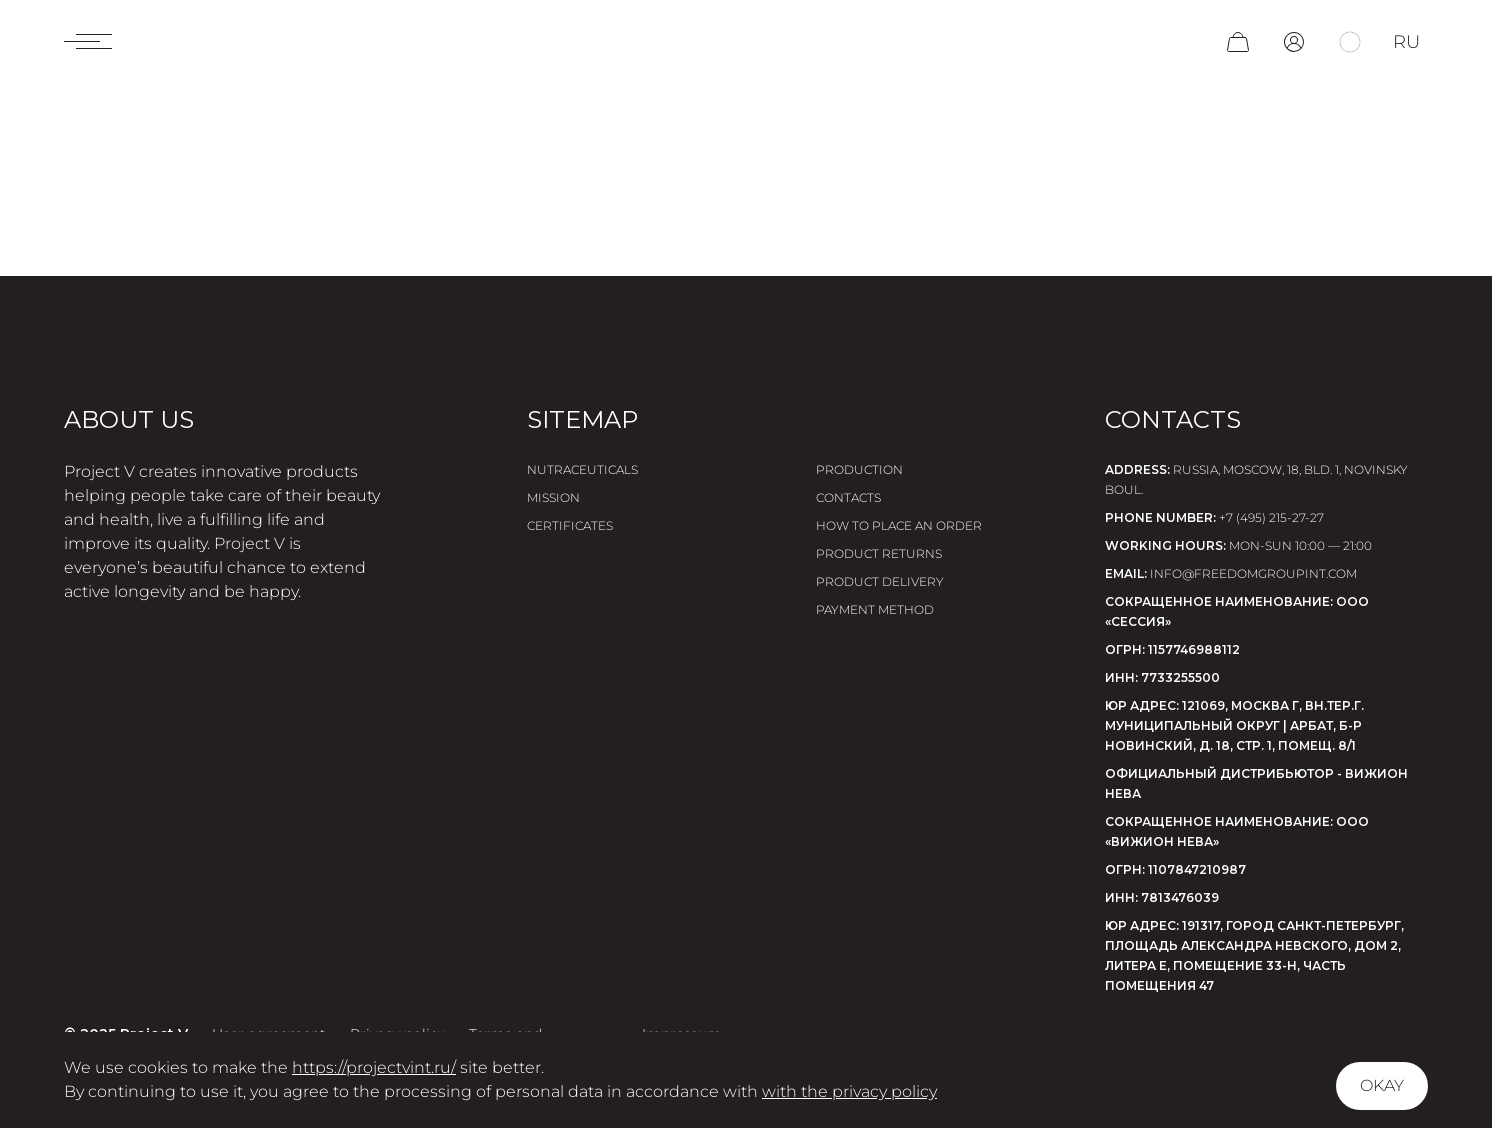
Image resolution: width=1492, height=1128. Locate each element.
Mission (553, 497)
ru (1406, 42)
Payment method (875, 609)
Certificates (570, 525)
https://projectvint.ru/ (374, 1067)
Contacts (848, 497)
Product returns (879, 553)
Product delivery (880, 581)
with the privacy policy (849, 1091)
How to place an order (899, 525)
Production (859, 469)
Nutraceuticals (582, 469)
